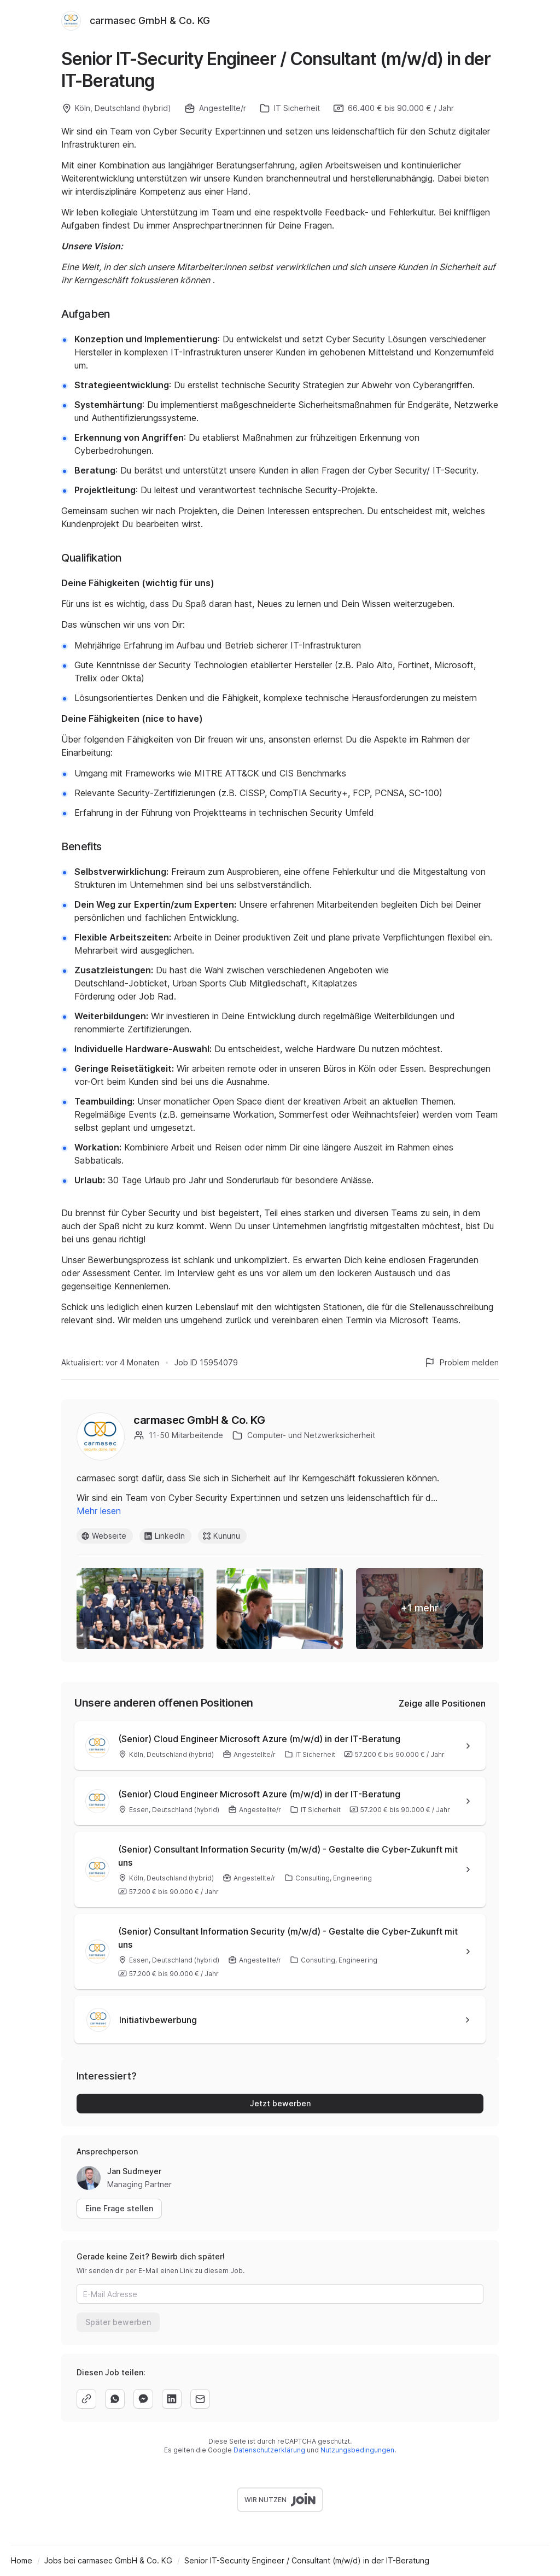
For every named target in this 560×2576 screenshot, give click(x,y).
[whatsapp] (115, 2399)
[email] (200, 2399)
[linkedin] (172, 2399)
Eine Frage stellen (119, 2208)
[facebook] (143, 2399)
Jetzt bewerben (280, 2103)
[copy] (86, 2399)
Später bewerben (118, 2322)
